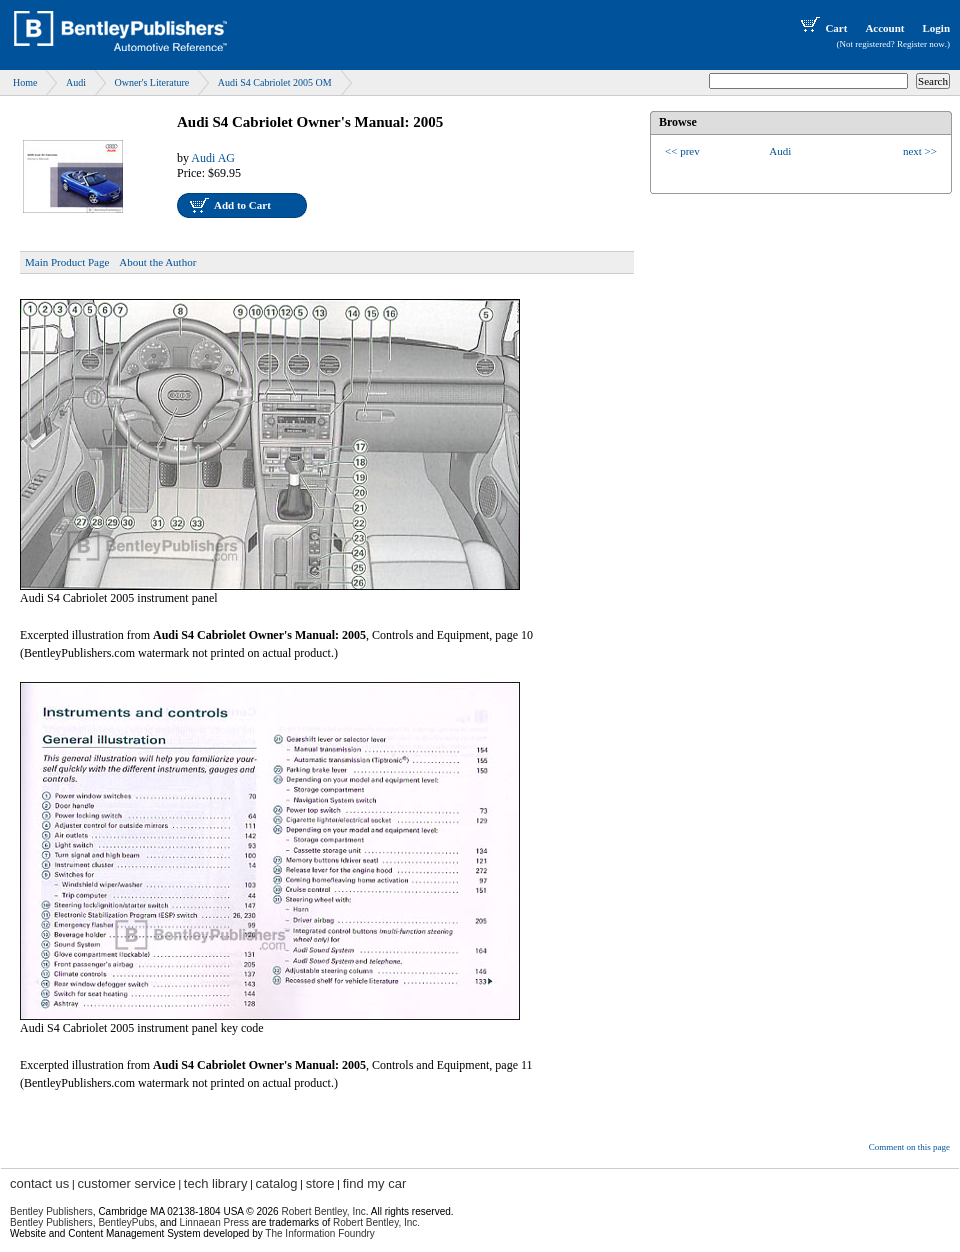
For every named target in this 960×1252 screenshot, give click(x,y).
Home (25, 82)
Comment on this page (909, 1147)
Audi (76, 82)
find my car (375, 1183)
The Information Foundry (320, 1233)
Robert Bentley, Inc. (376, 1222)
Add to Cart (242, 205)
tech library (216, 1183)
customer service (126, 1183)
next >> (920, 151)
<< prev (682, 151)
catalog (277, 1183)
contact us (39, 1183)
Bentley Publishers (51, 1211)
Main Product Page (67, 262)
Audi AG (213, 158)
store (320, 1183)
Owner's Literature (151, 82)
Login (936, 28)
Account (884, 28)
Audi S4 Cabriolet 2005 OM (275, 82)
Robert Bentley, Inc (323, 1211)
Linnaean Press (215, 1222)
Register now (921, 44)
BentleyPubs (126, 1222)
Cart (822, 28)
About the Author (157, 262)
